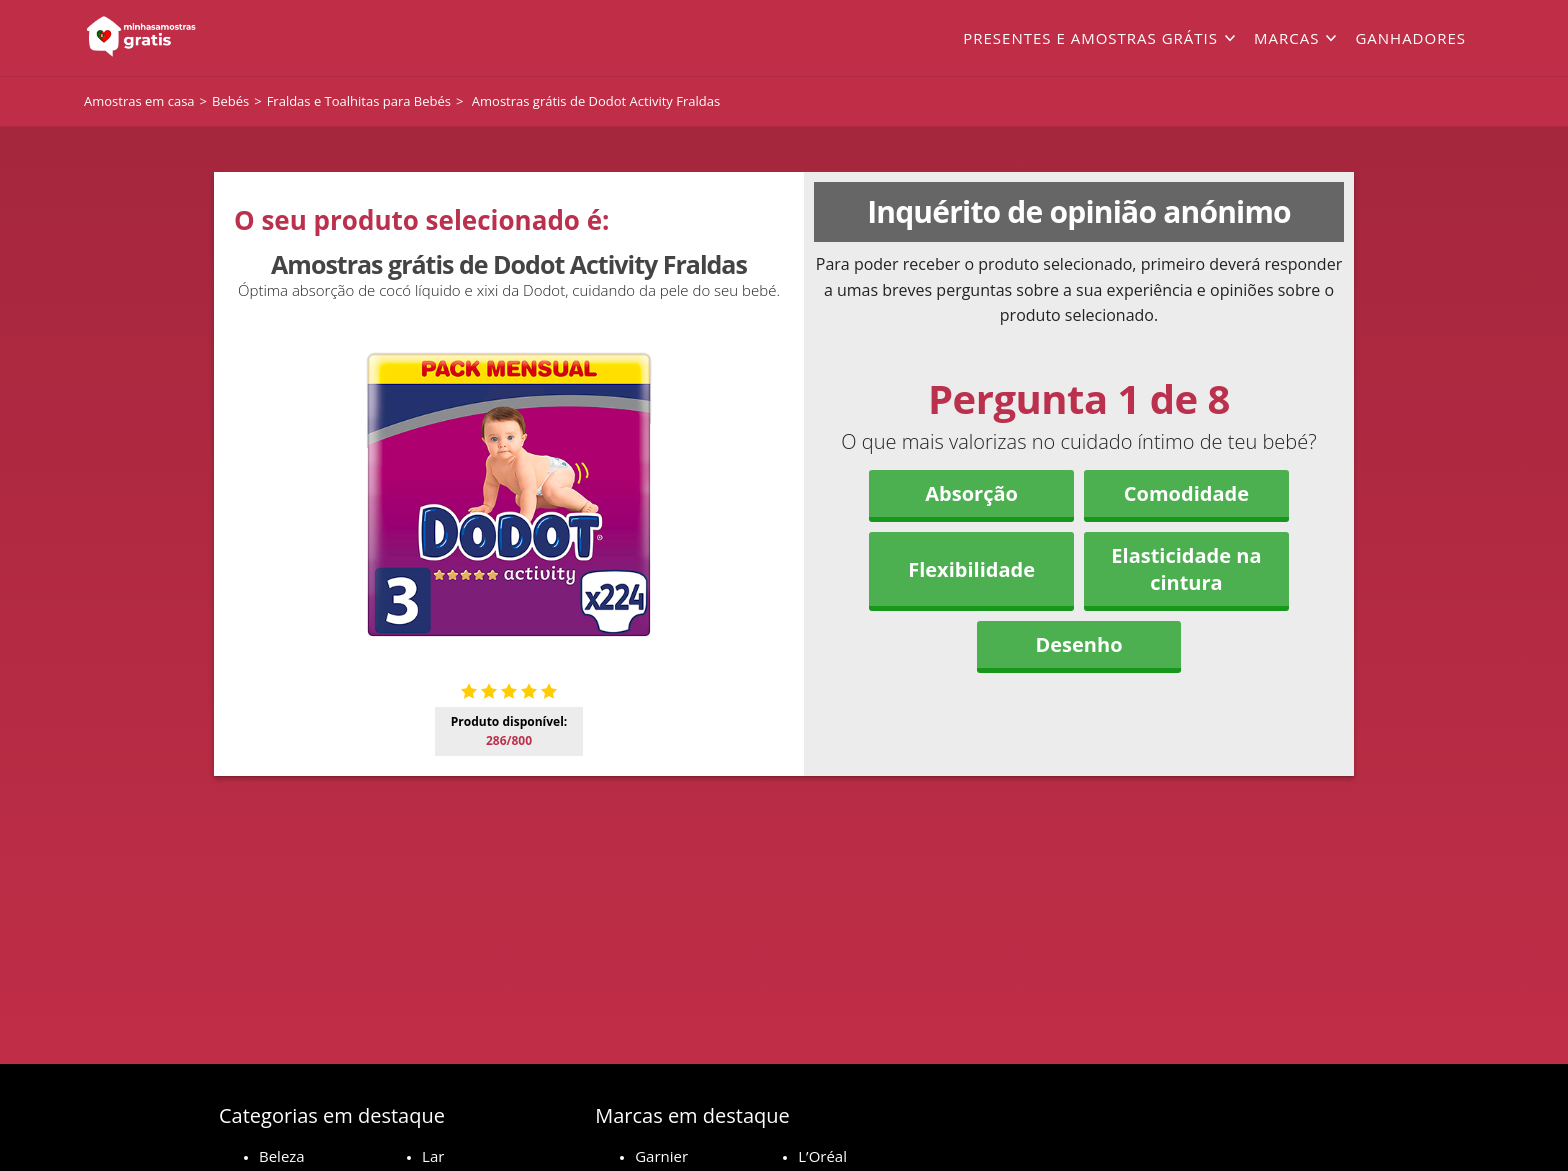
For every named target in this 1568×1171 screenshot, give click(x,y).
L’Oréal (822, 1156)
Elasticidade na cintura (1186, 569)
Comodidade (1186, 493)
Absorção (971, 493)
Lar (433, 1156)
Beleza (282, 1156)
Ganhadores (1410, 38)
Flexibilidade (971, 569)
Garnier (661, 1156)
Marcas (1286, 38)
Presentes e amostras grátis (1090, 38)
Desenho (1078, 644)
